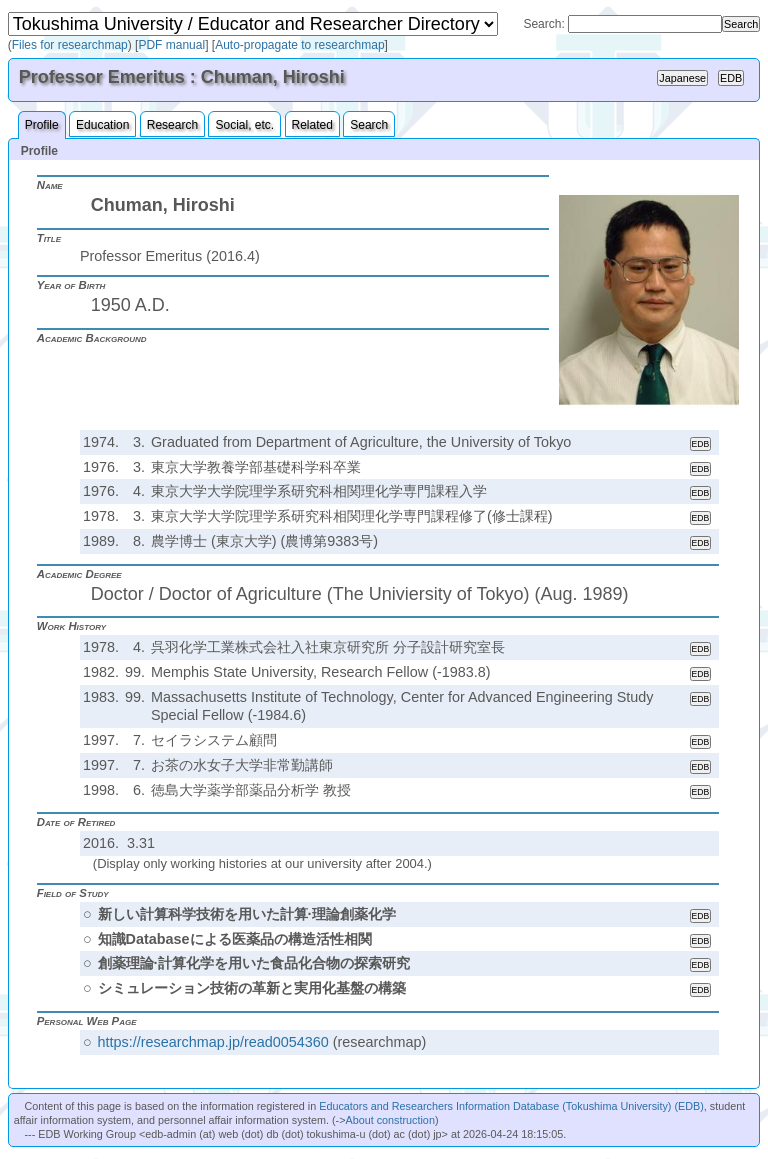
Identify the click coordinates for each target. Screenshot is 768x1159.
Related (312, 125)
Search (369, 125)
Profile (42, 125)
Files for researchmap (70, 45)
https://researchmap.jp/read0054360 (213, 1042)
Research (172, 125)
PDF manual (171, 45)
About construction (389, 1120)
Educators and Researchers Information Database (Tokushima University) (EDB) (511, 1106)
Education (102, 125)
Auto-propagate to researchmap (299, 45)
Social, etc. (244, 125)
